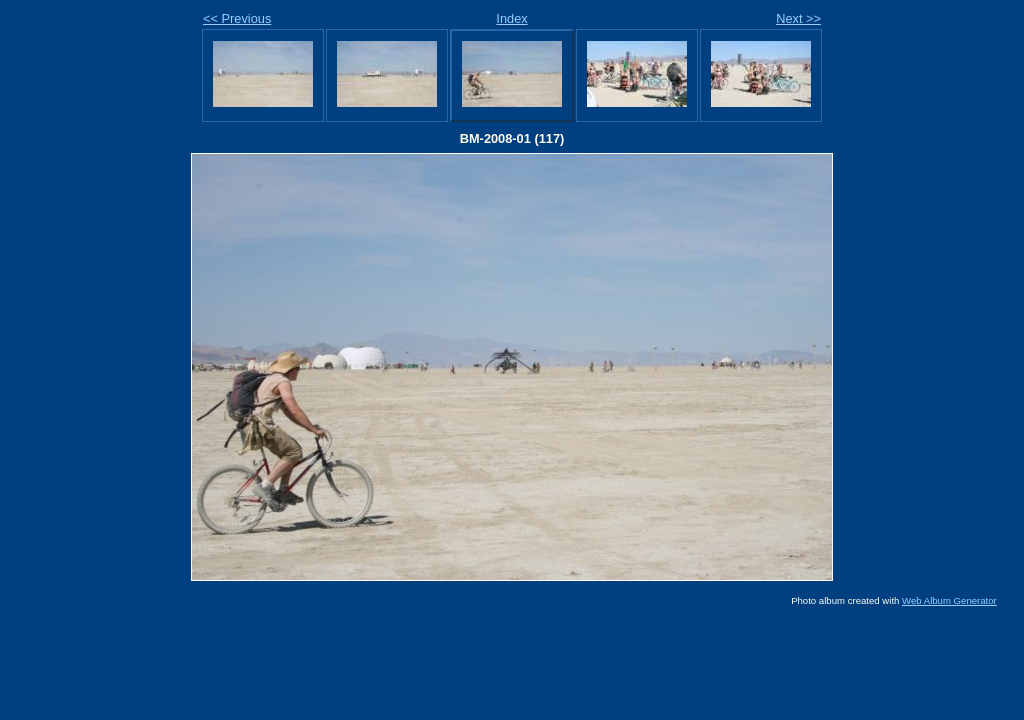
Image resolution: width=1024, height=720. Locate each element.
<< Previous (237, 18)
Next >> (798, 18)
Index (511, 18)
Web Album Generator (949, 600)
